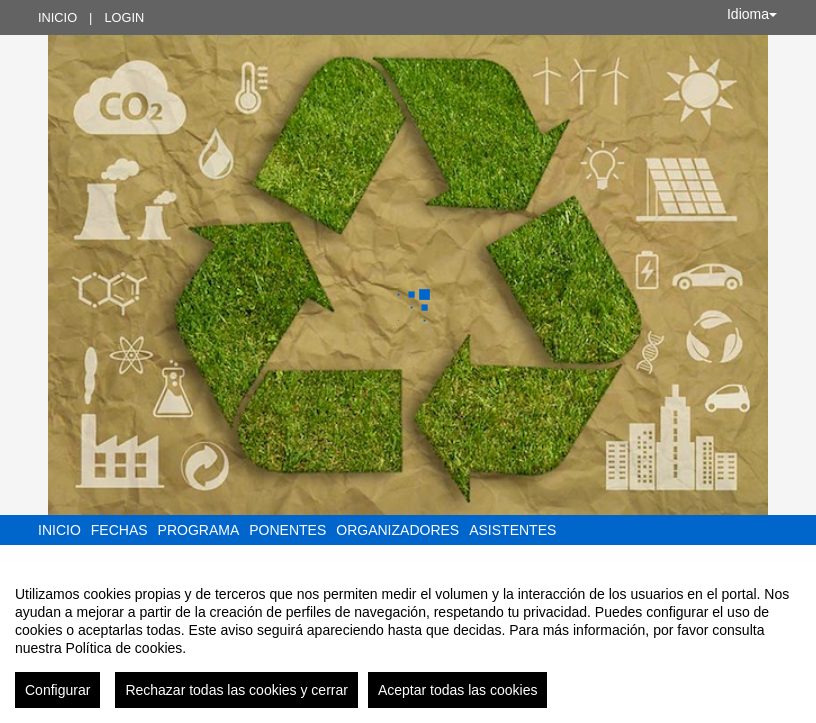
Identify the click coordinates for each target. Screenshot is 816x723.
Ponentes (287, 530)
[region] (408, 639)
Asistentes (512, 530)
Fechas (119, 530)
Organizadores (397, 530)
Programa (199, 530)
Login (124, 17)
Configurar (57, 690)
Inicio (57, 17)
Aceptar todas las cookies (458, 690)
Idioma (752, 14)
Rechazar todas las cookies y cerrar (236, 690)
